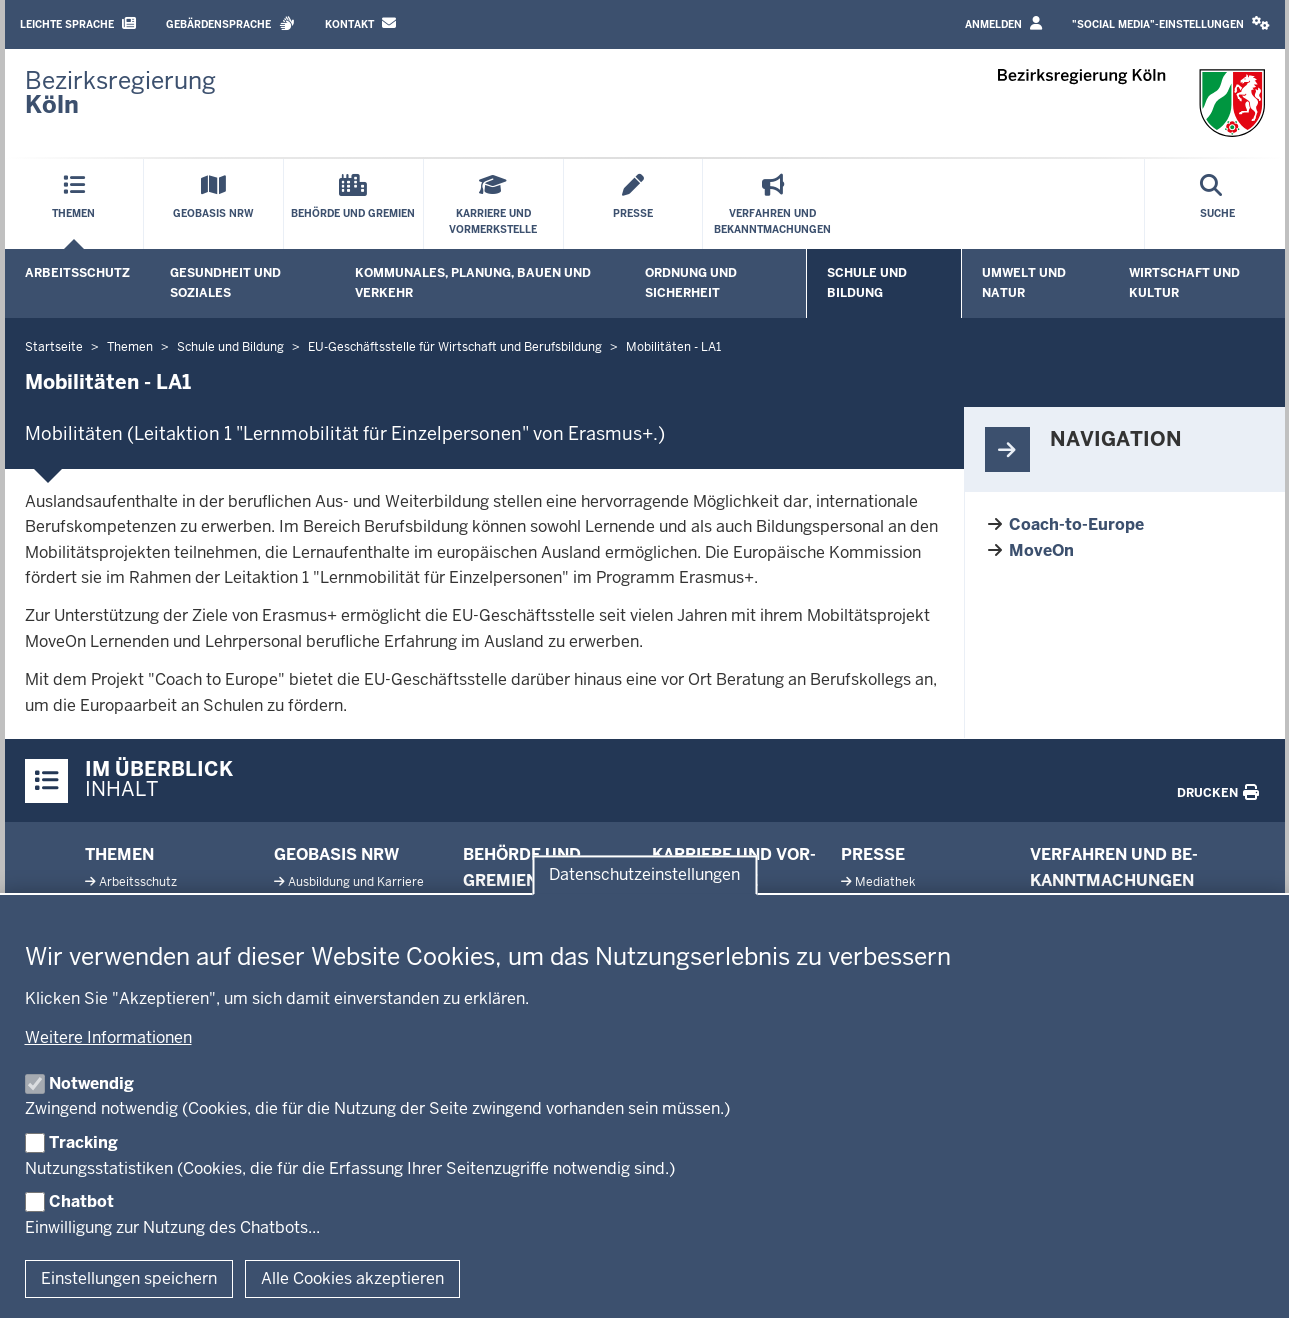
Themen (119, 854)
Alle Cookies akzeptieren (352, 1278)
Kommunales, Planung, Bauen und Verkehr (473, 282)
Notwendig (91, 1083)
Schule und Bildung (867, 282)
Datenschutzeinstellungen (644, 874)
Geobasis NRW (336, 854)
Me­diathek (885, 882)
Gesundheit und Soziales (225, 282)
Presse (873, 854)
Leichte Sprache (78, 23)
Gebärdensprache (230, 23)
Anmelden (1003, 23)
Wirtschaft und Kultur (1184, 282)
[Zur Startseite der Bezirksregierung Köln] (120, 93)
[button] (1171, 24)
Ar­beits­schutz (138, 882)
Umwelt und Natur (1024, 282)
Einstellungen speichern (129, 1278)
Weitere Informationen (108, 1037)
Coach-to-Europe (1076, 524)
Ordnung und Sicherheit (691, 282)
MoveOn (1041, 550)
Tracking (83, 1142)
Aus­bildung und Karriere (356, 882)
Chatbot (81, 1201)
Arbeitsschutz (77, 273)
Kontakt (360, 23)
